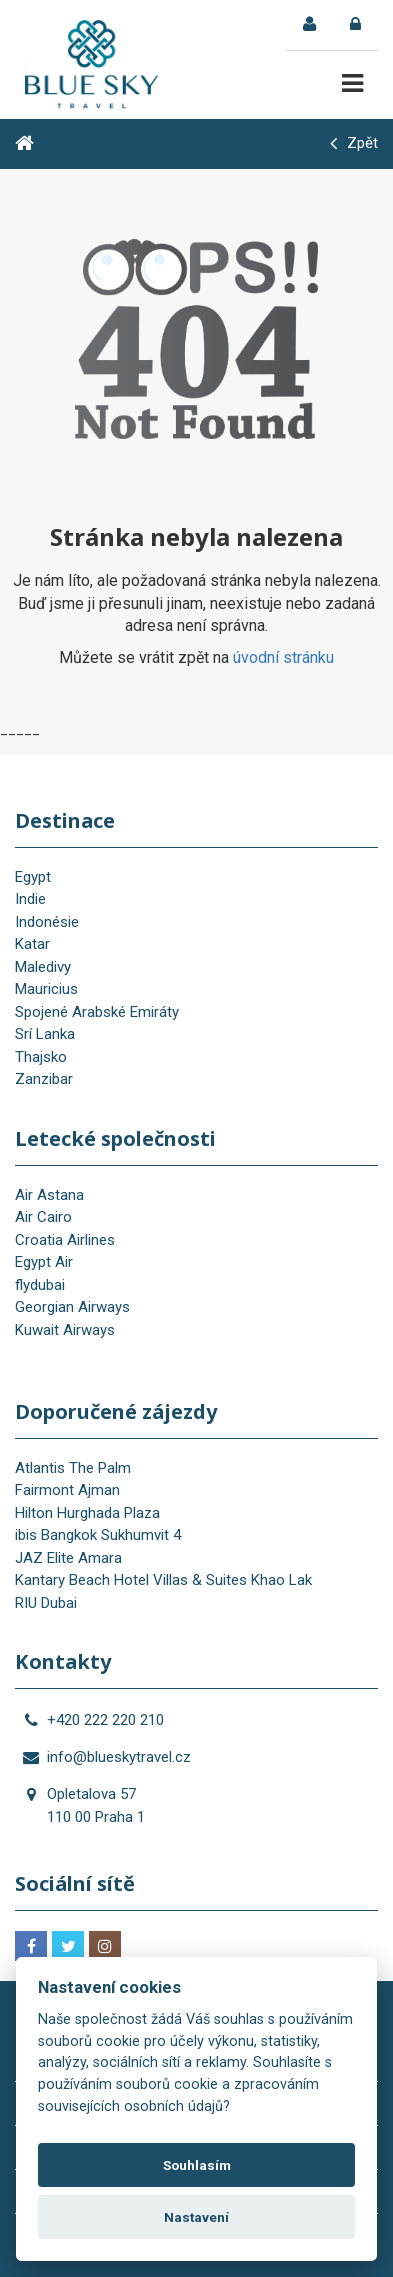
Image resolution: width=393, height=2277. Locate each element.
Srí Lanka (45, 1034)
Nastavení (196, 2217)
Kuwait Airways (65, 1330)
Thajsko (41, 1057)
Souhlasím (197, 2165)
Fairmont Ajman (67, 1490)
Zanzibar (44, 1079)
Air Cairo (43, 1217)
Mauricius (46, 989)
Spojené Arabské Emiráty (97, 1012)
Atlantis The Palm (73, 1468)
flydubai (40, 1285)
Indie (30, 899)
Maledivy (43, 967)
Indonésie (47, 922)
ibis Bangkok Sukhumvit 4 (98, 1535)
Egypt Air (44, 1262)
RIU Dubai (46, 1603)
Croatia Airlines (65, 1240)
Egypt (33, 877)
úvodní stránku (283, 657)
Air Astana (49, 1195)
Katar (32, 944)
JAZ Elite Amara (68, 1558)
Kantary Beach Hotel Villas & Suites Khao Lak (163, 1580)
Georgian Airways (72, 1307)
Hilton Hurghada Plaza (87, 1513)
